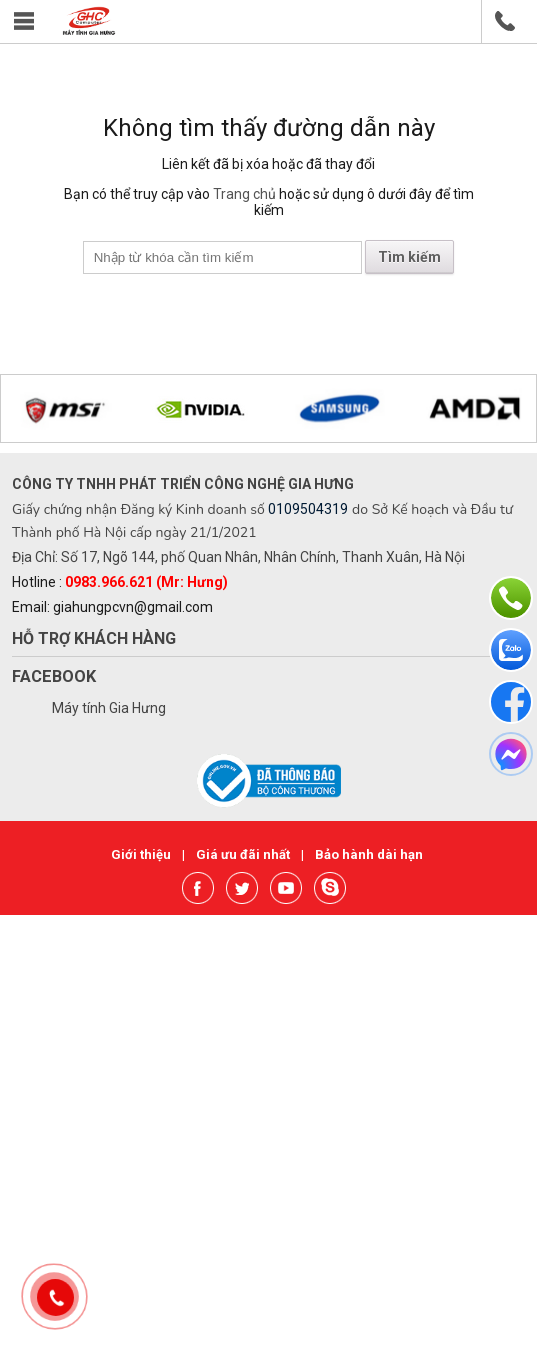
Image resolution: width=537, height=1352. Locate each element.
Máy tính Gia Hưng (109, 708)
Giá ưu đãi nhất (244, 854)
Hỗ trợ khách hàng (94, 638)
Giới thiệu (142, 854)
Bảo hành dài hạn (369, 854)
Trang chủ (244, 194)
